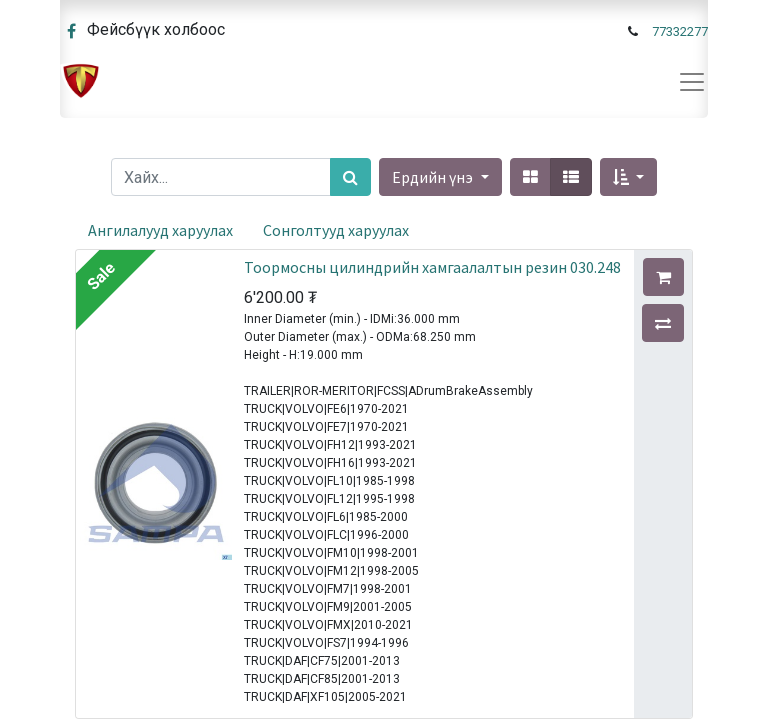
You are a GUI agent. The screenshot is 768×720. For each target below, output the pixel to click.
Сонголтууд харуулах (336, 230)
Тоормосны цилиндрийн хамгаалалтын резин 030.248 (432, 267)
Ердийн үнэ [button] (434, 177)
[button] (628, 177)
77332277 (680, 31)
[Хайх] (350, 177)
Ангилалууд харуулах (160, 230)
